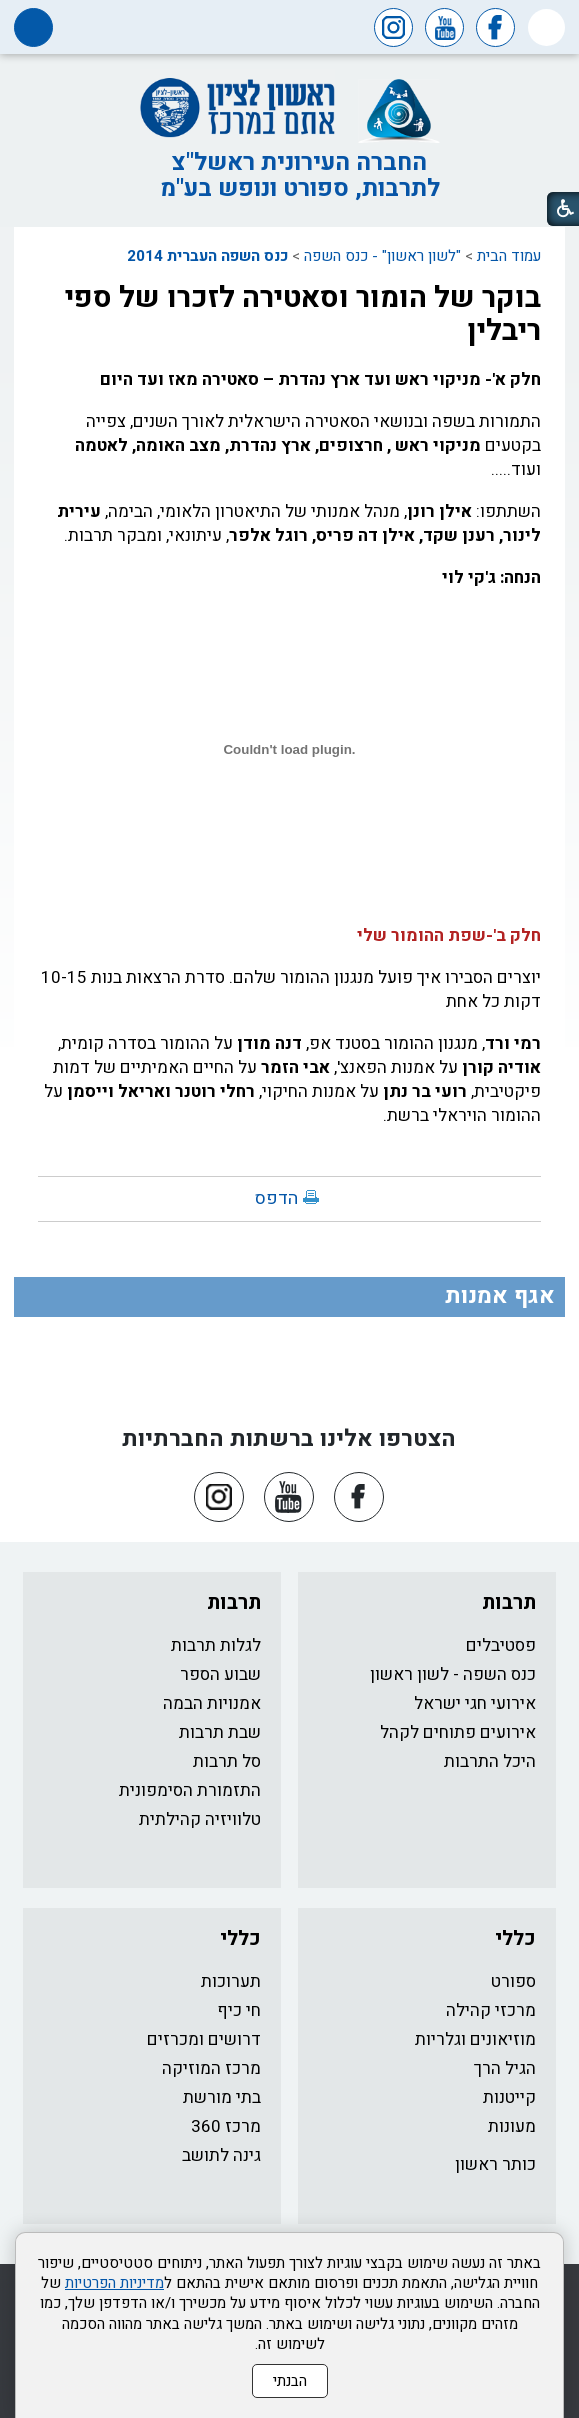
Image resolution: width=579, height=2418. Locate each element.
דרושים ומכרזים (204, 2039)
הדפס (276, 1198)
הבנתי (290, 2381)
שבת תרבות (220, 1732)
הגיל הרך (505, 2068)
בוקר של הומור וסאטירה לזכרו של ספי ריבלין (303, 314)
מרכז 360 (226, 2126)
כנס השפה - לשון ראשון (453, 1674)
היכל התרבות (490, 1761)
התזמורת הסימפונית (190, 1790)
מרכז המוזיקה (211, 2068)
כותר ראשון (495, 2164)
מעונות (512, 2126)
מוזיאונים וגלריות (475, 2039)
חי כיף (239, 2010)
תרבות (509, 1602)
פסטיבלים (501, 1645)
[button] (546, 27)
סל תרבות (227, 1761)
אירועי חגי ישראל (475, 1703)
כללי (515, 1938)
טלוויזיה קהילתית (200, 1819)
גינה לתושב (221, 2155)
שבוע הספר (220, 1674)
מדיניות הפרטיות (114, 2283)
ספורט (513, 1981)
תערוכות (231, 1981)
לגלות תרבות (216, 1645)
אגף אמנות (500, 1296)
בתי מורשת (222, 2097)
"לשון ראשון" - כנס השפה (382, 256)
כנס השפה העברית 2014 (207, 256)
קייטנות (509, 2097)
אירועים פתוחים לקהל (458, 1732)
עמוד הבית (509, 256)
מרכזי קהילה (491, 2010)
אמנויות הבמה (212, 1703)
